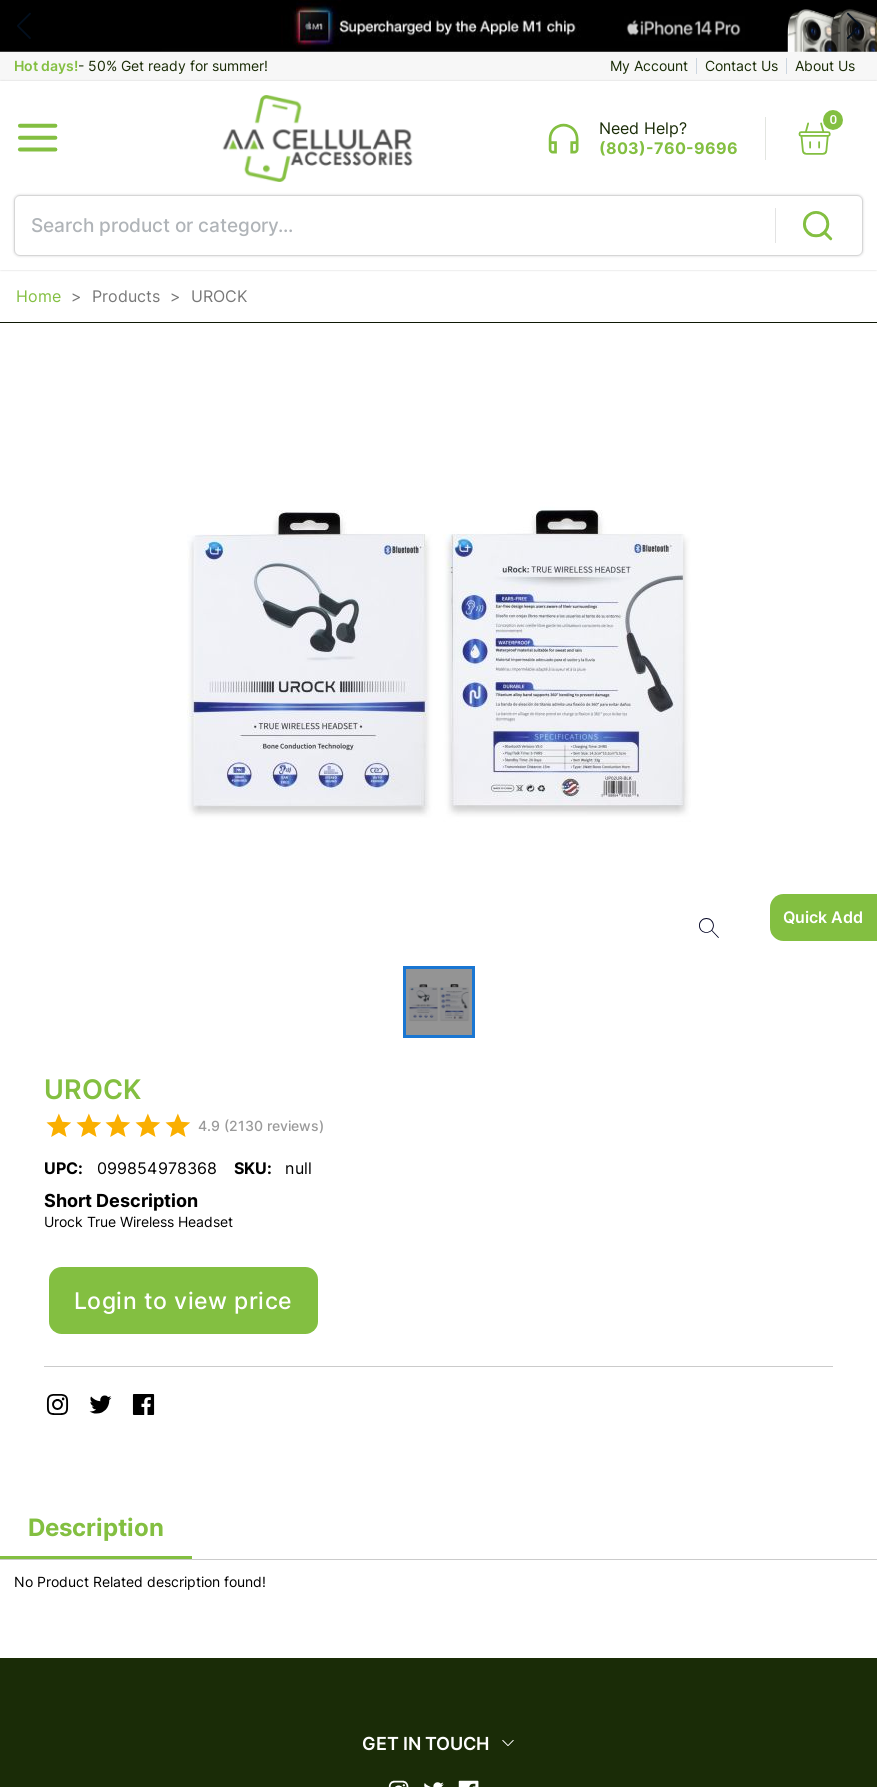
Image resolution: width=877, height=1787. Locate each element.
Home (38, 301)
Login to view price (188, 1309)
